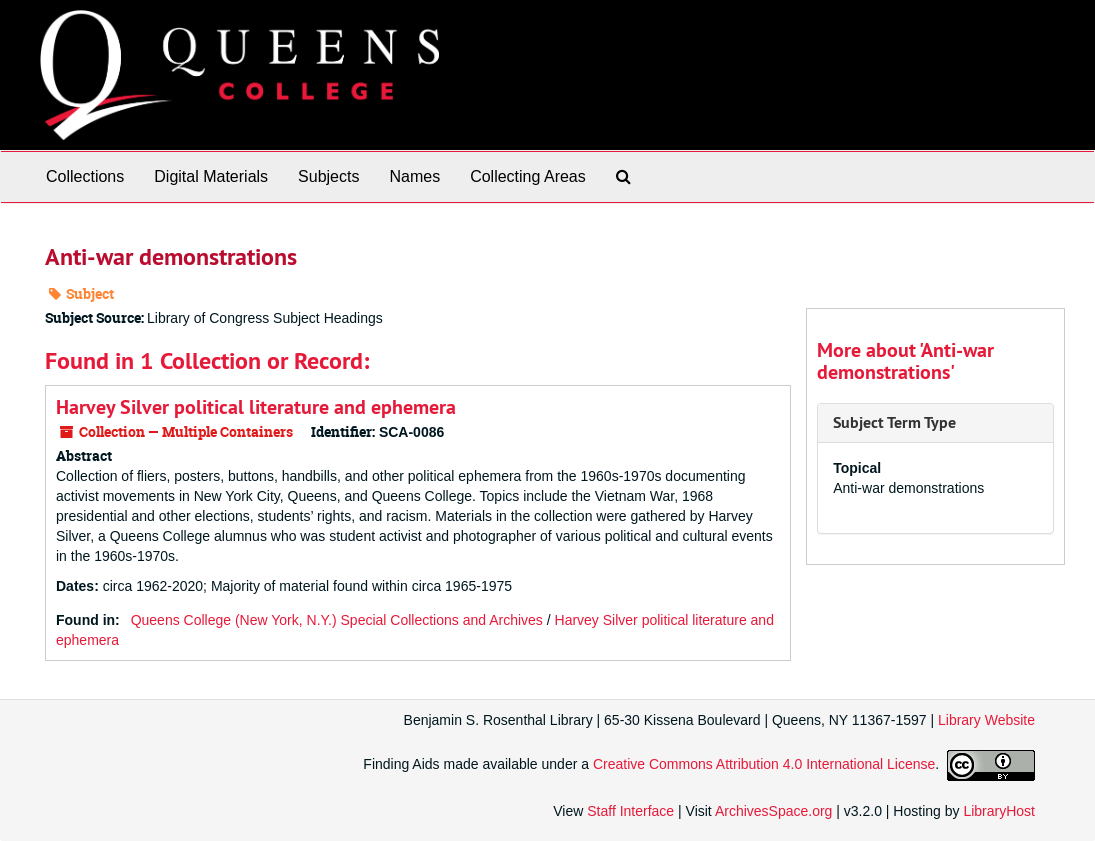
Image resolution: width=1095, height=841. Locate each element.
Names (414, 176)
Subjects (328, 176)
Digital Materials (211, 176)
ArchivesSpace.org (774, 811)
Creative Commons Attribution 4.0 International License (764, 764)
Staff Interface (630, 811)
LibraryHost (999, 811)
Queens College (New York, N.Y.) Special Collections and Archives (337, 620)
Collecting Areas (528, 176)
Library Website (986, 720)
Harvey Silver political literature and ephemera (256, 407)
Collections (85, 176)
